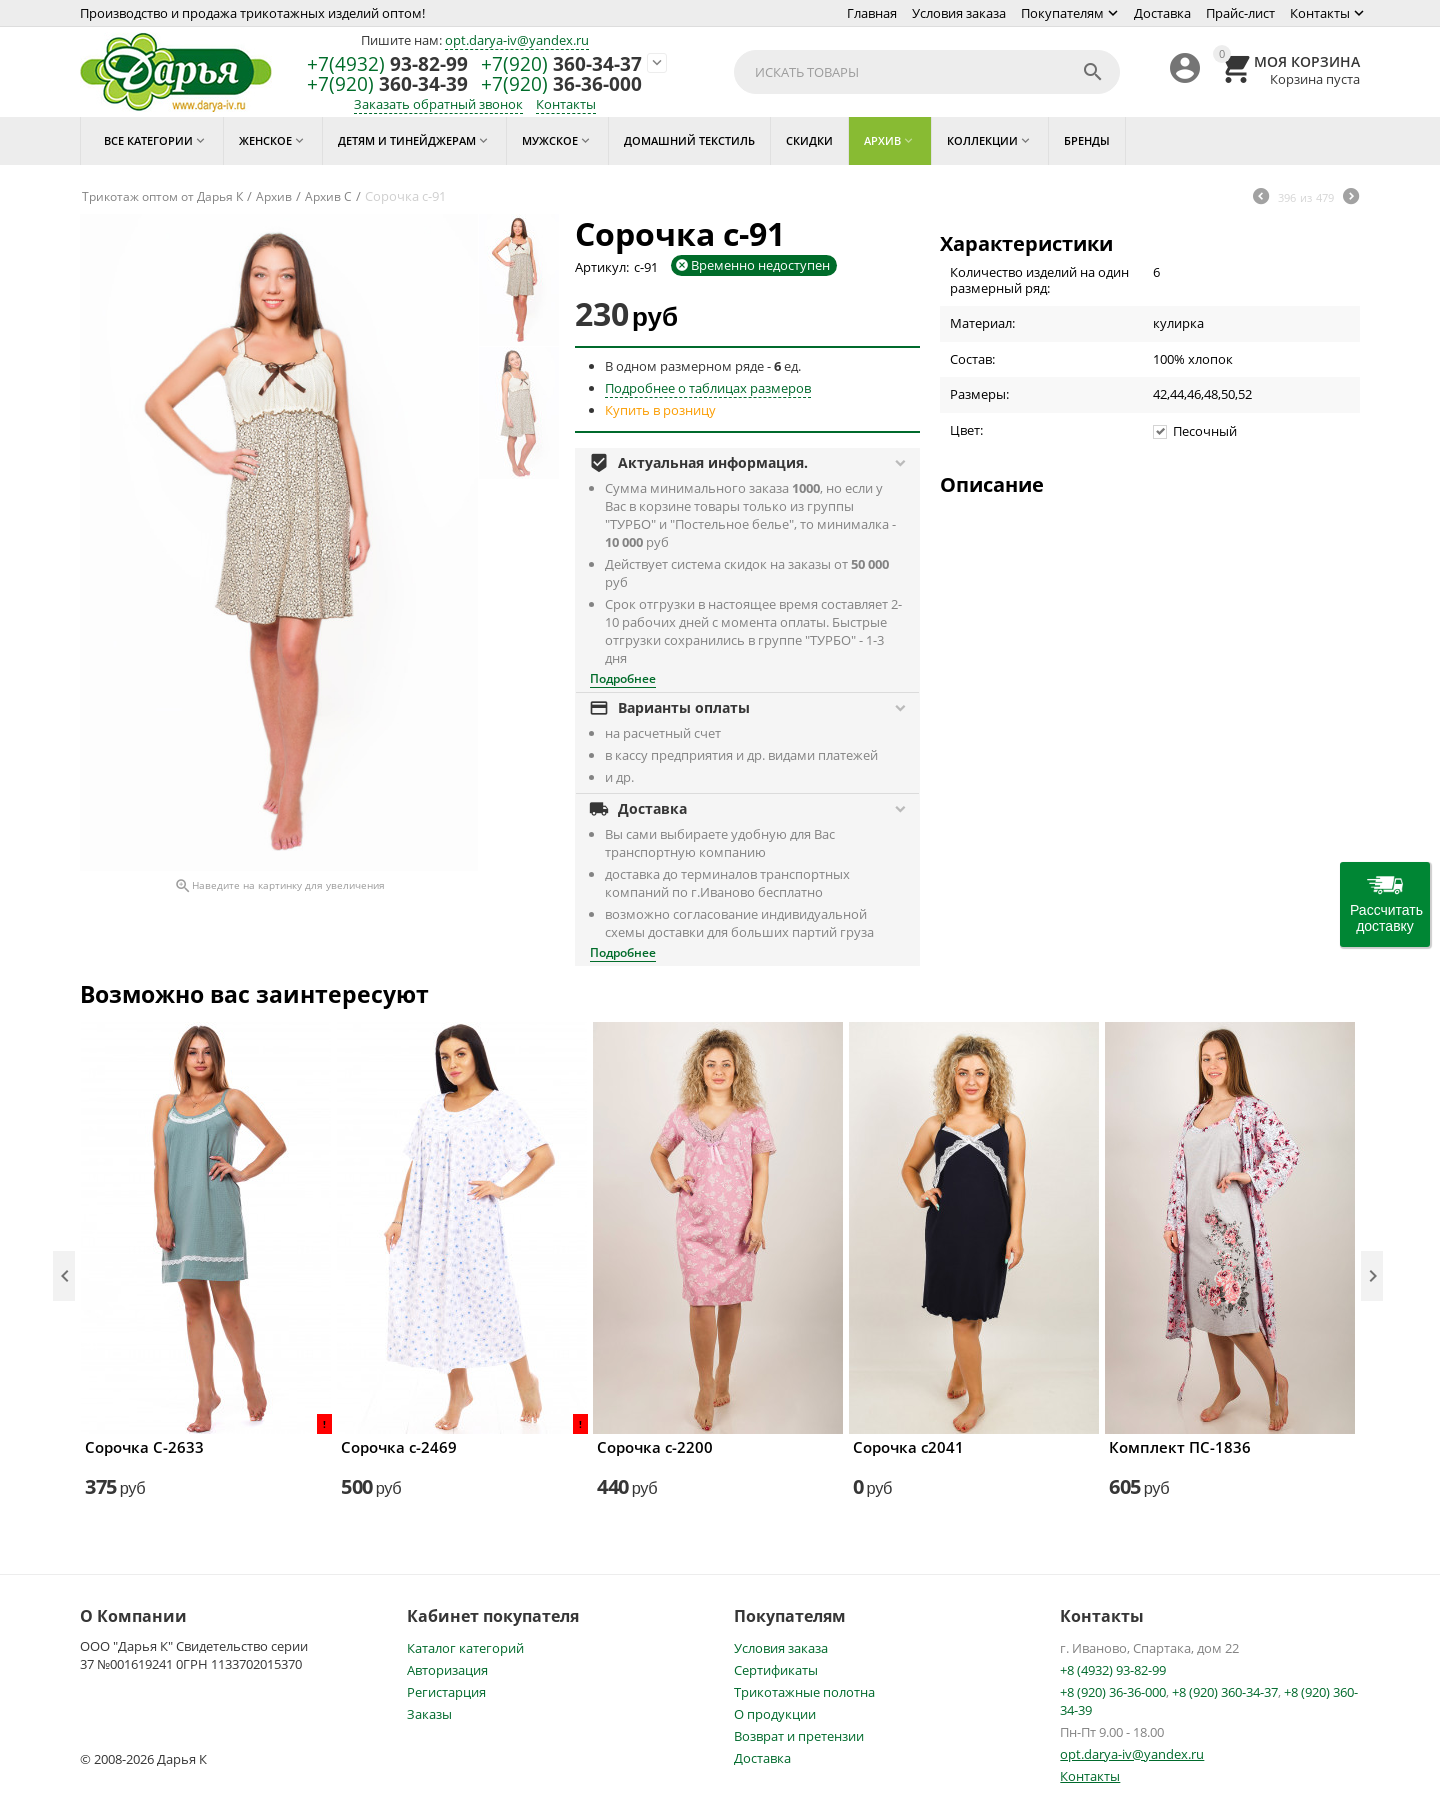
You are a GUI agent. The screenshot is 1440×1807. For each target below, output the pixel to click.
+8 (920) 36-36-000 (1113, 1692)
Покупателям (1062, 13)
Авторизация (447, 1670)
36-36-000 (561, 84)
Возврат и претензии (799, 1736)
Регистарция (446, 1692)
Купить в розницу (660, 410)
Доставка (1162, 13)
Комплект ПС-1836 (1180, 1447)
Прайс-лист (1240, 13)
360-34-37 (561, 64)
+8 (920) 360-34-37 (1225, 1692)
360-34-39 (387, 84)
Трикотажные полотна (804, 1692)
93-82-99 (387, 64)
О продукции (775, 1714)
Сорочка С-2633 (144, 1447)
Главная (872, 13)
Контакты (1320, 13)
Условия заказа (959, 13)
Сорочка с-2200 (655, 1447)
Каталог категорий (465, 1648)
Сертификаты (776, 1670)
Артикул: (602, 267)
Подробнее (623, 678)
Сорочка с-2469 (399, 1447)
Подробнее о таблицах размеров (708, 388)
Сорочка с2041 (908, 1447)
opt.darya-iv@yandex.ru (517, 40)
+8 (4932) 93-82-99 (1113, 1670)
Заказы (429, 1714)
